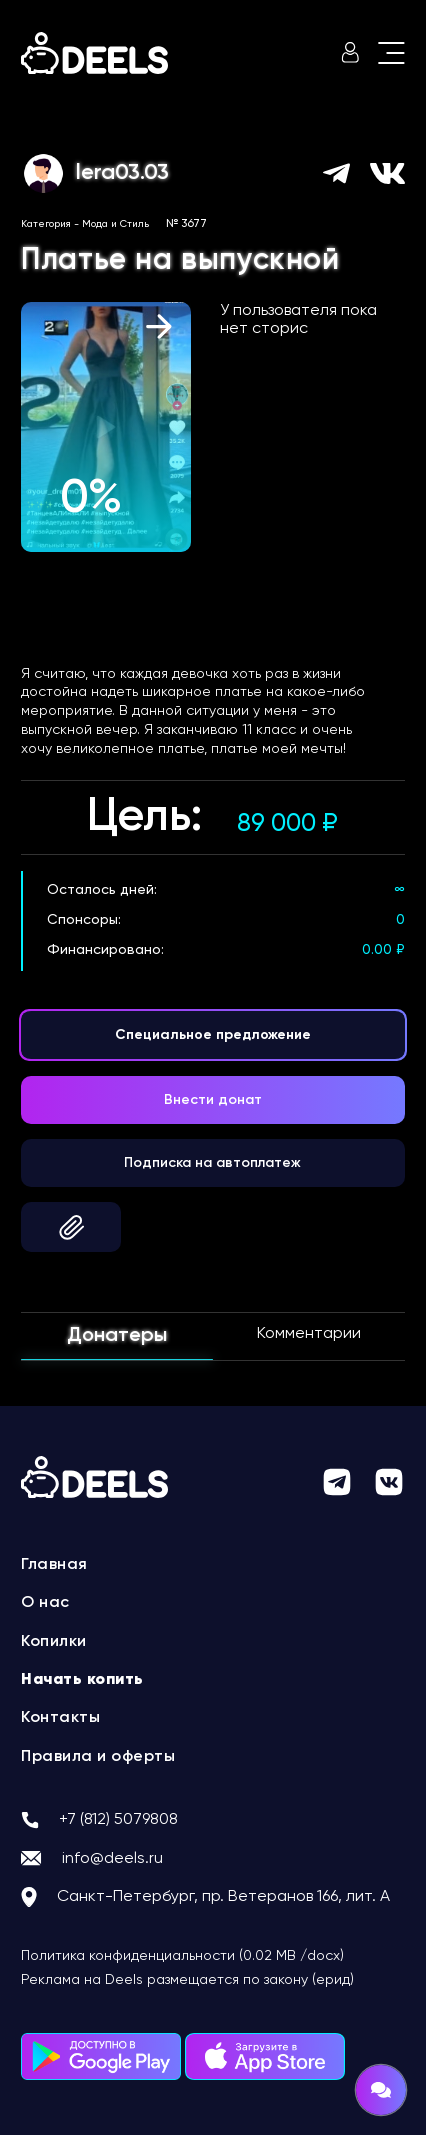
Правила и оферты (98, 1757)
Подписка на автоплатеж (212, 1163)
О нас (45, 1603)
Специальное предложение (213, 1035)
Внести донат (213, 1100)
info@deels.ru (112, 1859)
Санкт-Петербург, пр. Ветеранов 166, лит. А (223, 1897)
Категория (46, 224)
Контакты (60, 1718)
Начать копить (82, 1680)
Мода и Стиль (115, 224)
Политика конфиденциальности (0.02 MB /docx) (182, 1956)
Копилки (54, 1642)
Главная (54, 1565)
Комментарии (309, 1334)
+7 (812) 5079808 (118, 1820)
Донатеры (117, 1336)
